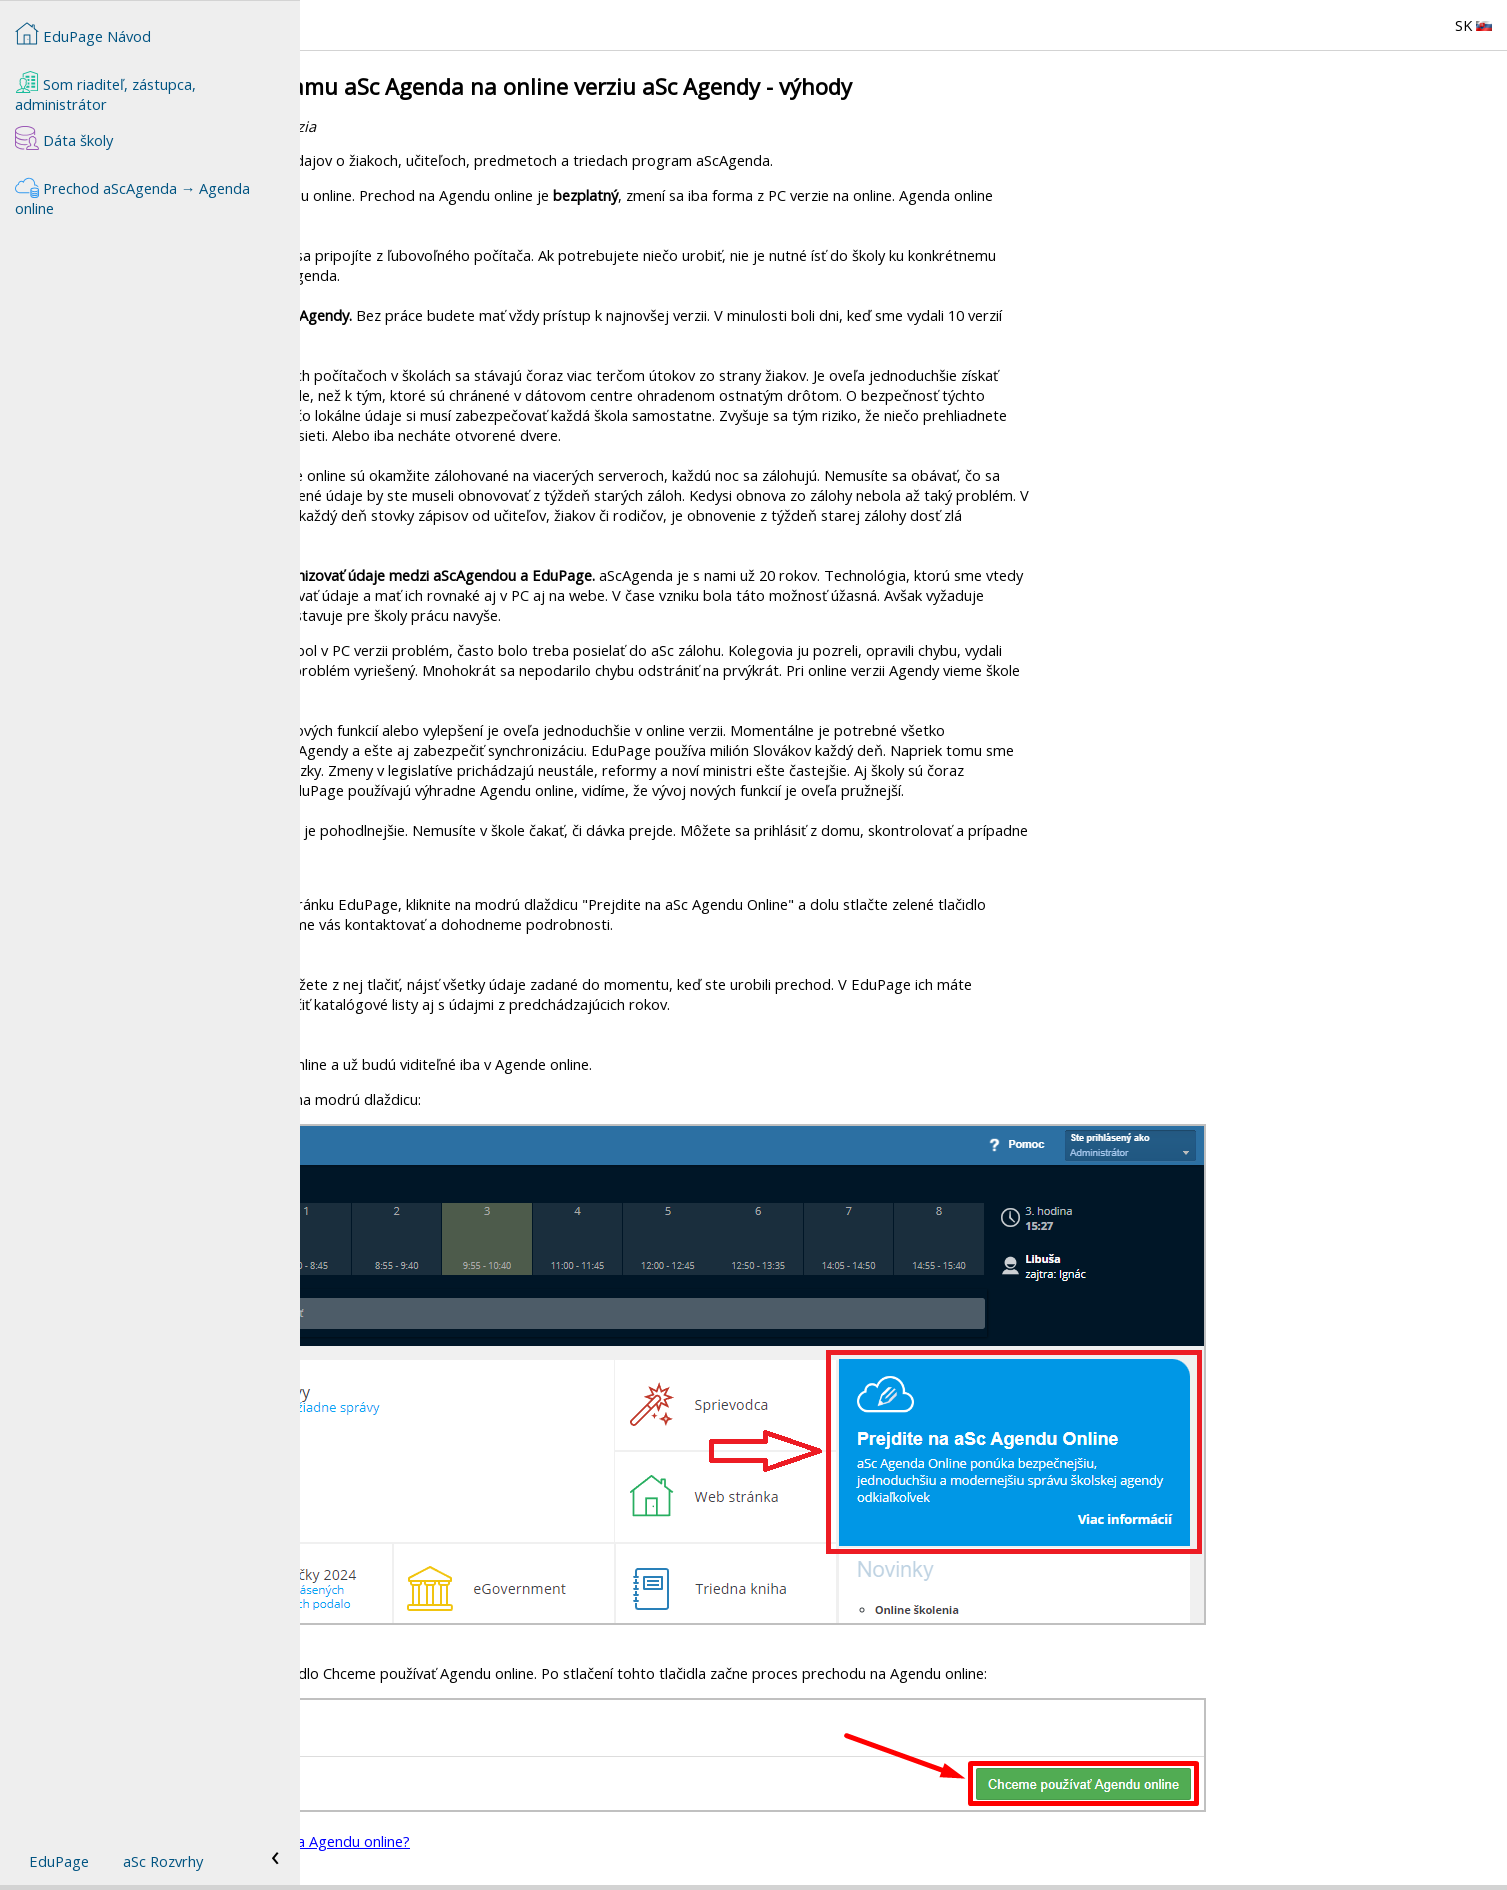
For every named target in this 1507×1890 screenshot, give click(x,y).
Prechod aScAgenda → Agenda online (133, 196)
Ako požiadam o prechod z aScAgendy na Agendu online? (519, 1841)
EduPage (59, 1861)
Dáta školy (64, 138)
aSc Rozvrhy (163, 1861)
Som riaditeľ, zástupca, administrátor (105, 92)
